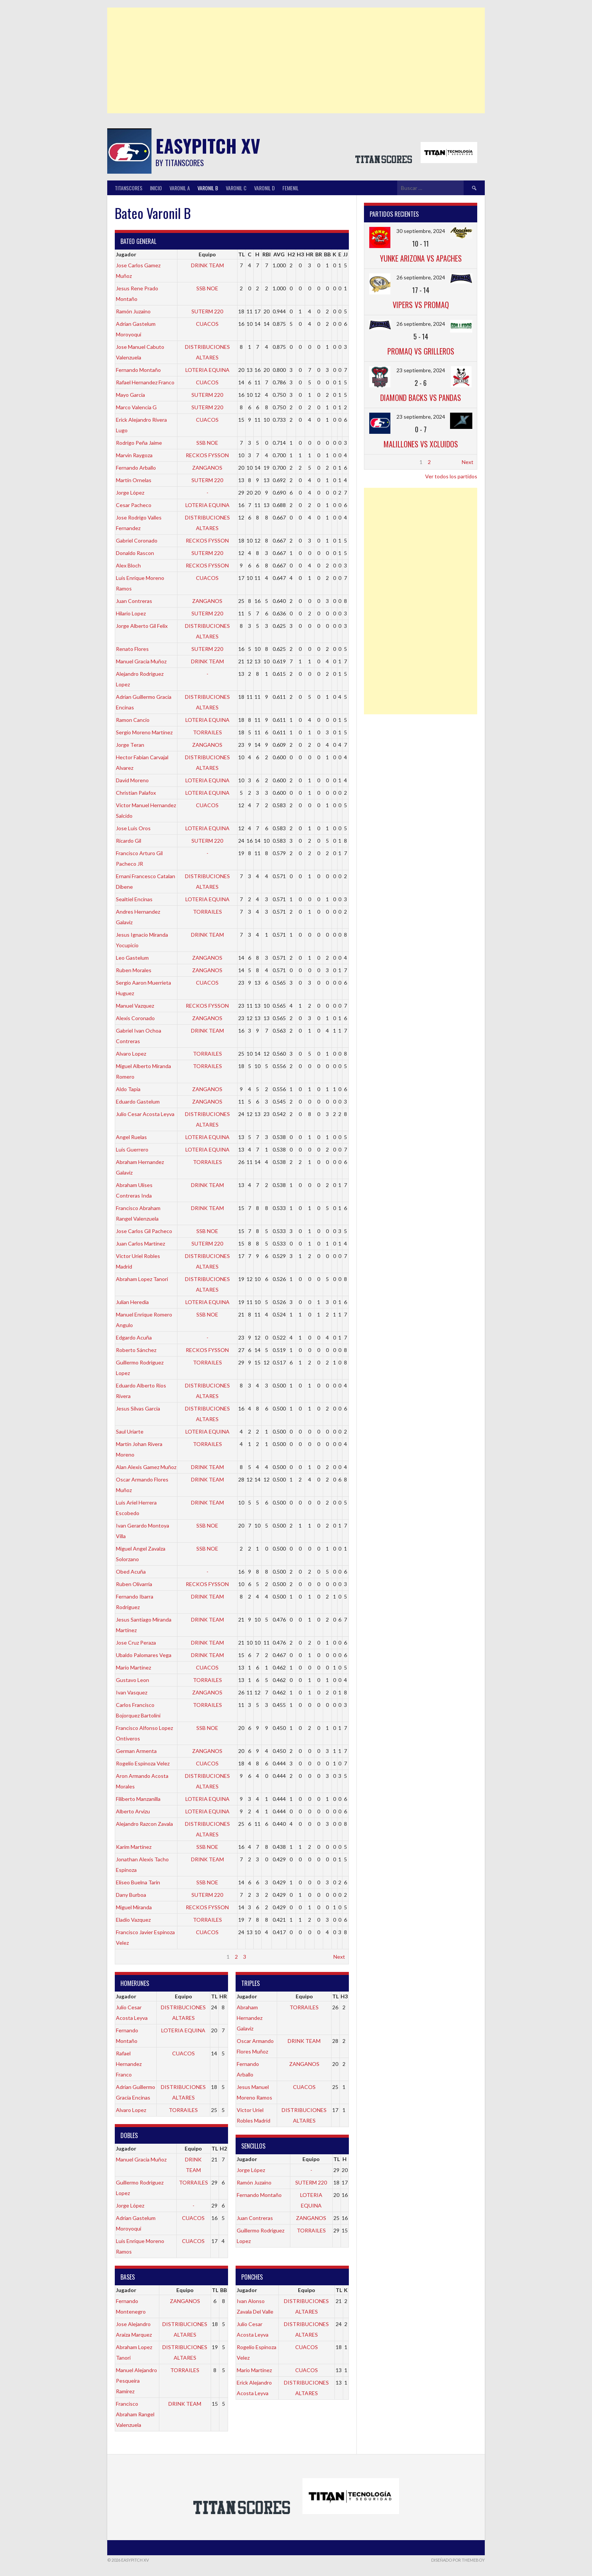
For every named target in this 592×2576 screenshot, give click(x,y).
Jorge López (130, 492)
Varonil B (207, 188)
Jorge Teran (130, 745)
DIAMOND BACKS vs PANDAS (420, 397)
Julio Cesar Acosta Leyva (145, 1114)
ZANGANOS (207, 467)
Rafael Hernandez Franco (145, 382)
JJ (345, 254)
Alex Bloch (128, 565)
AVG (279, 254)
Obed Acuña (131, 1571)
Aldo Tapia (128, 1089)
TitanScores (128, 188)
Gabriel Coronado (136, 540)
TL (241, 254)
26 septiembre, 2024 (420, 277)
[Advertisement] (296, 60)
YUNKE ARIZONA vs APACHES (421, 258)
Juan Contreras (134, 601)
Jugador (126, 254)
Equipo (207, 254)
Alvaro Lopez (131, 1053)
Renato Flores (132, 649)
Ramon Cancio (133, 720)
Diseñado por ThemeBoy (458, 2560)
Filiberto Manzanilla (138, 1799)
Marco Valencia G (136, 407)
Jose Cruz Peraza (136, 1642)
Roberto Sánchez (136, 1350)
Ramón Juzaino (133, 311)
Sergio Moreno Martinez (144, 732)
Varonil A (180, 188)
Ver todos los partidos (451, 476)
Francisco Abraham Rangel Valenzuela (135, 2414)
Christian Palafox (136, 792)
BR (318, 254)
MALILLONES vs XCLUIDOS (421, 444)
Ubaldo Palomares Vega (143, 1655)
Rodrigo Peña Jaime (139, 442)
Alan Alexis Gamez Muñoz (146, 1467)
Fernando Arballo (136, 467)
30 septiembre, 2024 (420, 231)
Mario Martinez (133, 1667)
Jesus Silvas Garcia (138, 1408)
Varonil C (236, 188)
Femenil (290, 188)
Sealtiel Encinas (134, 899)
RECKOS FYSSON (207, 455)
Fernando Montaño (138, 370)
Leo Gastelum (132, 957)
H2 (291, 254)
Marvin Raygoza (134, 455)
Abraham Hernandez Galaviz (249, 2018)
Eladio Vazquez (133, 1919)
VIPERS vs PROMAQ (421, 304)
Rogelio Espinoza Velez (143, 1763)
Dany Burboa (131, 1895)
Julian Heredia (132, 1302)
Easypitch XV (208, 145)
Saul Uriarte (129, 1431)
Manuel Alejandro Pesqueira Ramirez (136, 2380)
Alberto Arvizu (133, 1811)
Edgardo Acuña (134, 1337)
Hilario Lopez (131, 613)
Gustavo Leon (132, 1680)
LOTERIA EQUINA (207, 370)
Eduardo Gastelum (138, 1101)
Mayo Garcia (130, 395)
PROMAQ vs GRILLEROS (420, 351)
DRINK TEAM (207, 265)
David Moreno (132, 780)
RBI (266, 254)
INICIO (156, 188)
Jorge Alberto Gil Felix (142, 626)
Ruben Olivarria (134, 1584)
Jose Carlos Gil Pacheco (144, 1231)
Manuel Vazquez (135, 1005)
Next (339, 1956)
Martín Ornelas (133, 480)
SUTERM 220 (207, 311)
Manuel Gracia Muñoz (141, 661)
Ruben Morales (133, 970)
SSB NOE (207, 288)
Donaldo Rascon (135, 553)
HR (309, 254)
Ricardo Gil (128, 840)
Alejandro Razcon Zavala (144, 1824)
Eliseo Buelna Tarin (138, 1882)
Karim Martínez (133, 1847)
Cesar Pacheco (133, 505)
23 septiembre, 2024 (420, 370)
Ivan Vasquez (131, 1692)
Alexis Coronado (135, 1018)
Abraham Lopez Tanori (142, 1279)
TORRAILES (207, 732)
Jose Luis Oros (133, 828)
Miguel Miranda (134, 1907)
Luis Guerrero (132, 1149)
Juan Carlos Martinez (140, 1243)
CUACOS (207, 324)
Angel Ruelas (131, 1137)
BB (327, 254)
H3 (300, 254)
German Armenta (136, 1751)
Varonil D (264, 188)
